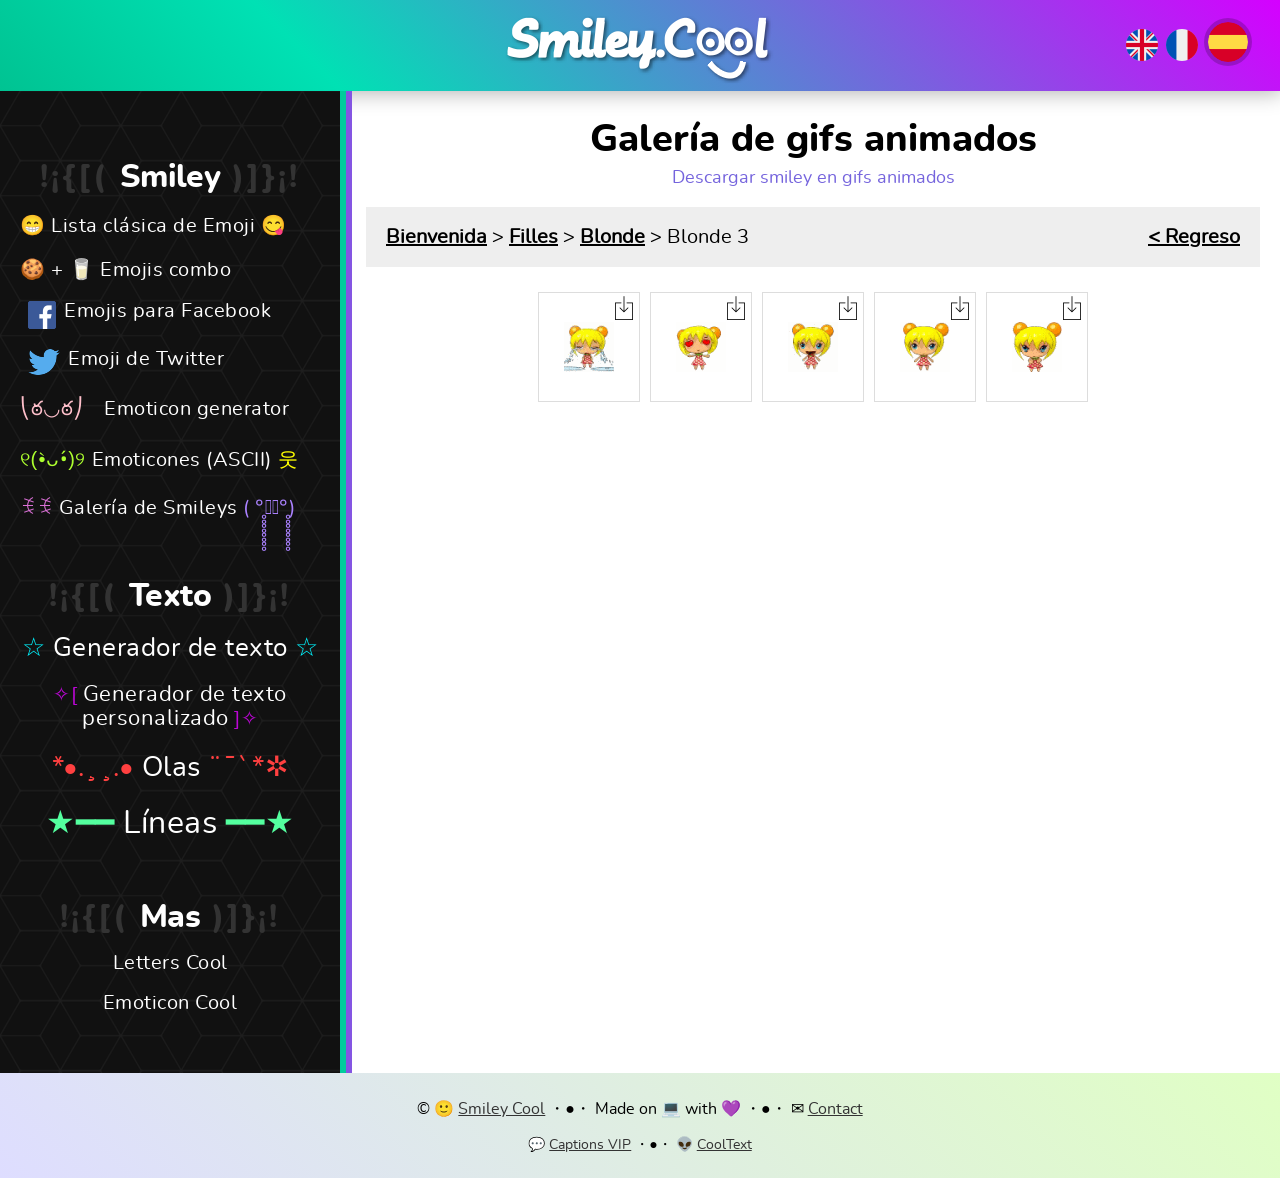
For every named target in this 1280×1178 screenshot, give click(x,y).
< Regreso (1194, 237)
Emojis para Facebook (167, 311)
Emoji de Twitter (146, 359)
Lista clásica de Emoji (153, 226)
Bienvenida (436, 237)
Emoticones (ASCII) (182, 460)
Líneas (170, 823)
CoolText (724, 1145)
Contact (835, 1109)
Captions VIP (590, 1145)
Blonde (612, 237)
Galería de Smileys (148, 508)
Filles (533, 237)
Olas (171, 768)
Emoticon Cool (170, 1003)
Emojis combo (165, 270)
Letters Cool (170, 963)
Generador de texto (170, 648)
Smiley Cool (501, 1109)
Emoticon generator (196, 409)
